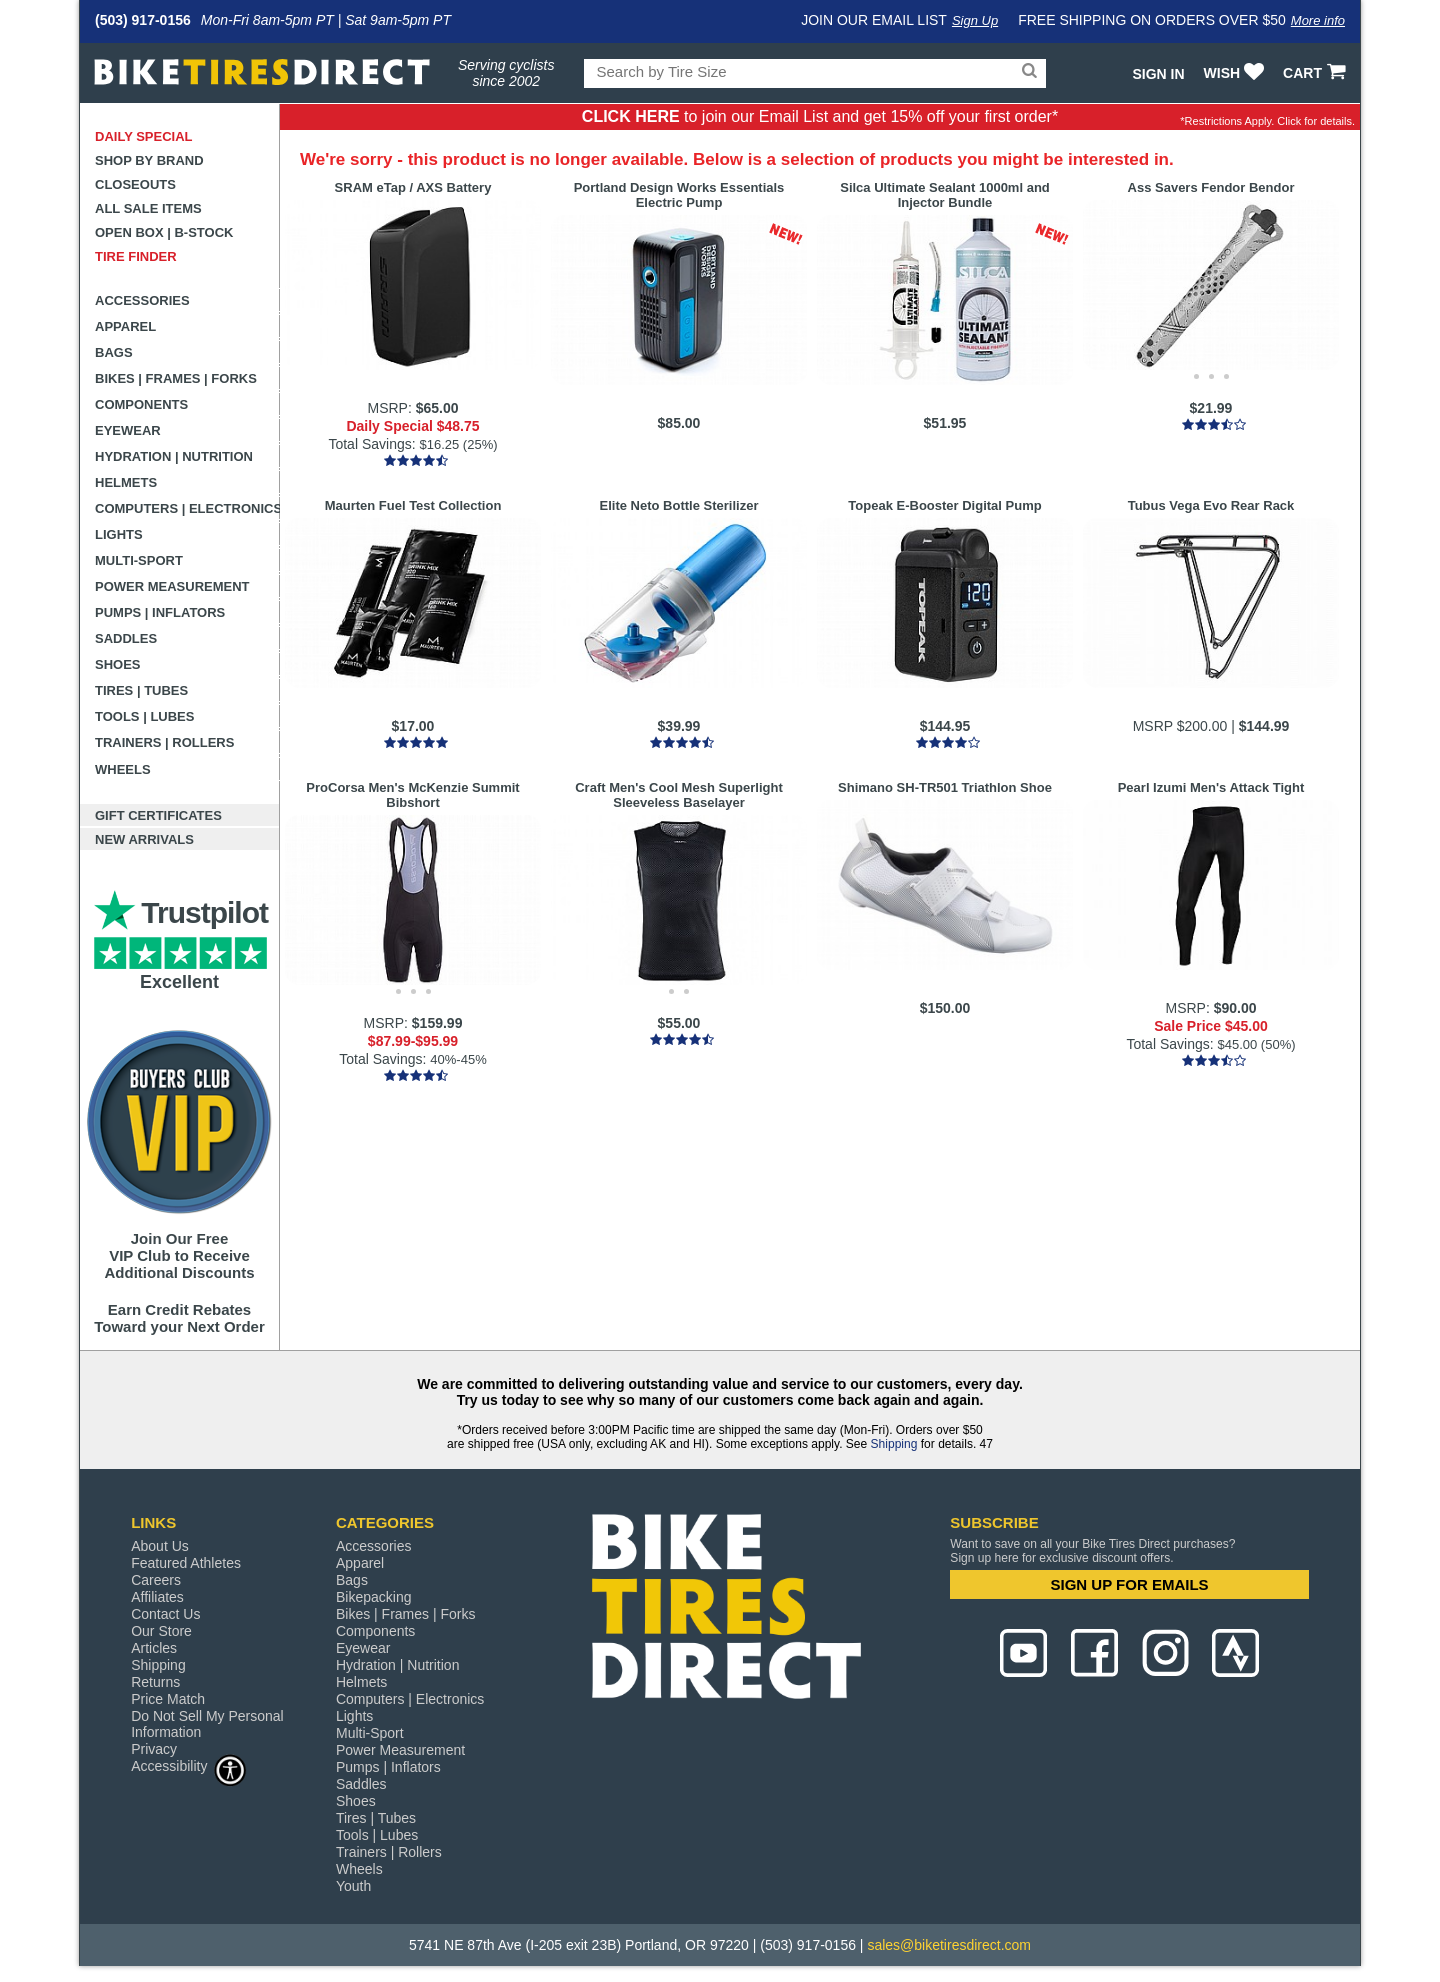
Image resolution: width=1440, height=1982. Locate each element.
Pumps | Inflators (160, 612)
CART (1316, 73)
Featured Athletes (186, 1563)
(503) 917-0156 (143, 20)
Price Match (168, 1699)
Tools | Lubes (144, 716)
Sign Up (975, 20)
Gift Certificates (158, 815)
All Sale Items (148, 208)
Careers (156, 1580)
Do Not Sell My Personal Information (207, 1724)
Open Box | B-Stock (164, 232)
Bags (114, 352)
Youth (353, 1886)
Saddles (126, 638)
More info (1318, 20)
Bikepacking (374, 1597)
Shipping (894, 1444)
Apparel (125, 326)
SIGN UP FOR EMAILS (1130, 1584)
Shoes (118, 664)
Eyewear (128, 430)
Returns (155, 1682)
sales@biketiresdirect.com (949, 1945)
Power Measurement (172, 586)
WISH (1236, 73)
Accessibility (189, 1765)
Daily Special (144, 136)
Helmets (126, 482)
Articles (154, 1648)
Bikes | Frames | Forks (176, 378)
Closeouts (135, 184)
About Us (160, 1546)
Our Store (161, 1631)
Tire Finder (136, 256)
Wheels (123, 769)
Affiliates (157, 1597)
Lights (119, 534)
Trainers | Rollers (164, 742)
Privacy (154, 1749)
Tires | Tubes (141, 690)
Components (141, 404)
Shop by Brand (149, 160)
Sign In (1158, 74)
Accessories (142, 300)
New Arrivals (144, 839)
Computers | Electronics (187, 508)
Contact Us (165, 1614)
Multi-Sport (139, 560)
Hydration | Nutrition (174, 456)
